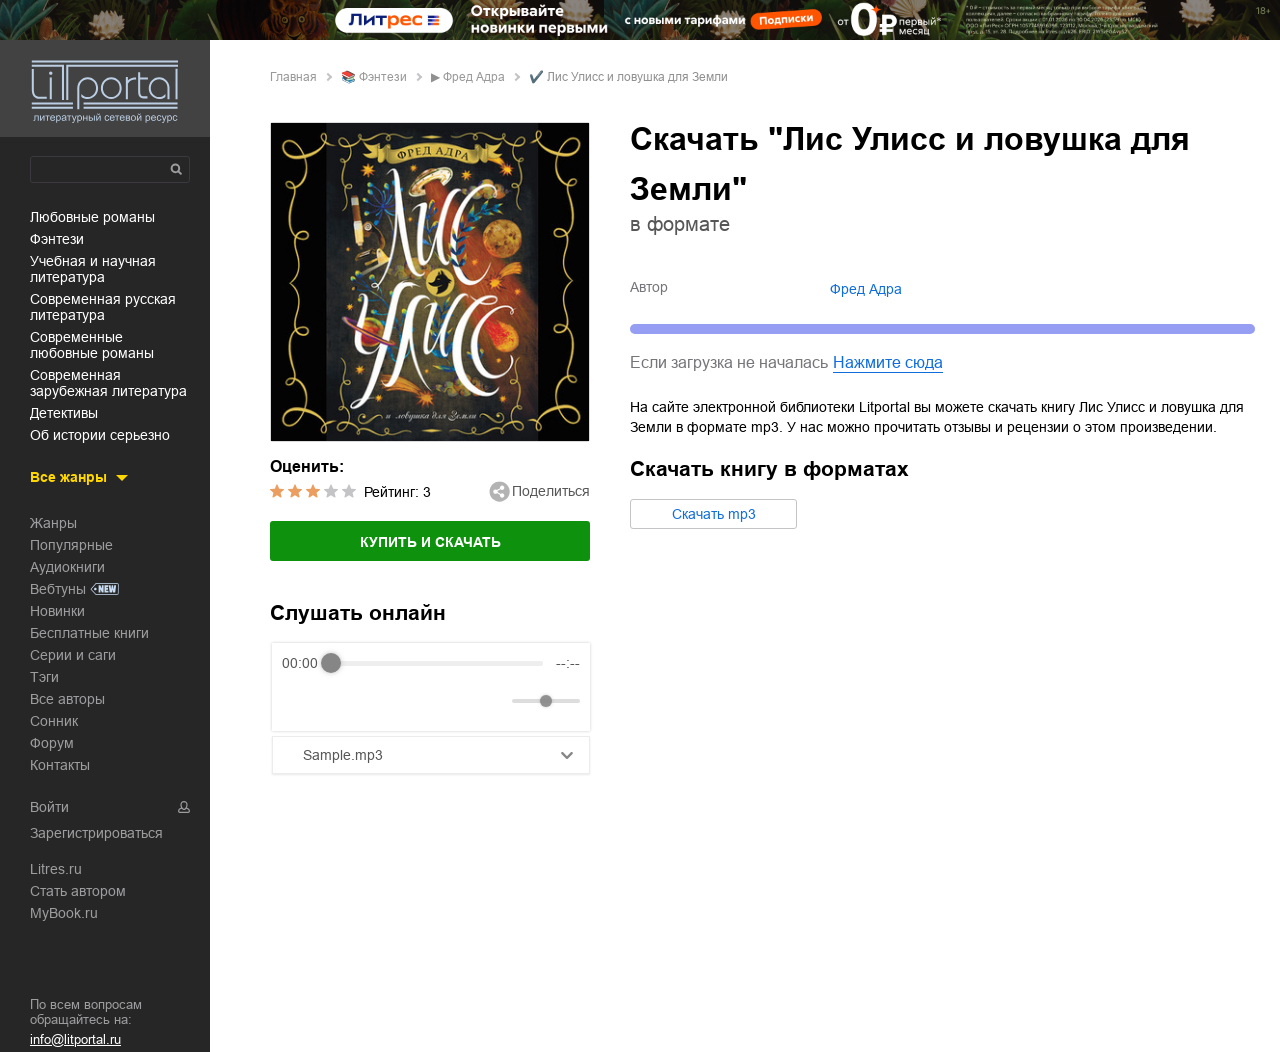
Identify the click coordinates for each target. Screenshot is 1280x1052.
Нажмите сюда (888, 362)
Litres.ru (56, 869)
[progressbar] (437, 663)
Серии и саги (73, 655)
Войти (49, 807)
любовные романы (92, 217)
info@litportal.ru (75, 1039)
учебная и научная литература (93, 269)
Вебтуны (58, 589)
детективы (64, 413)
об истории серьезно (100, 435)
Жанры (53, 523)
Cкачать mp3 (714, 514)
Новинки (57, 611)
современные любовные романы (92, 345)
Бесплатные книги (89, 633)
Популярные (71, 545)
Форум (52, 743)
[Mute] (493, 701)
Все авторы (67, 699)
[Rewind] (302, 701)
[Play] (346, 701)
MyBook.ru (64, 913)
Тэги (44, 677)
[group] (431, 687)
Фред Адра (474, 77)
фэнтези (57, 239)
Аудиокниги (67, 567)
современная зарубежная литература (108, 383)
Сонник (54, 721)
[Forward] (389, 701)
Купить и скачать (430, 542)
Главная (293, 77)
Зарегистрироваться (96, 833)
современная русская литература (103, 307)
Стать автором (78, 891)
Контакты (60, 765)
